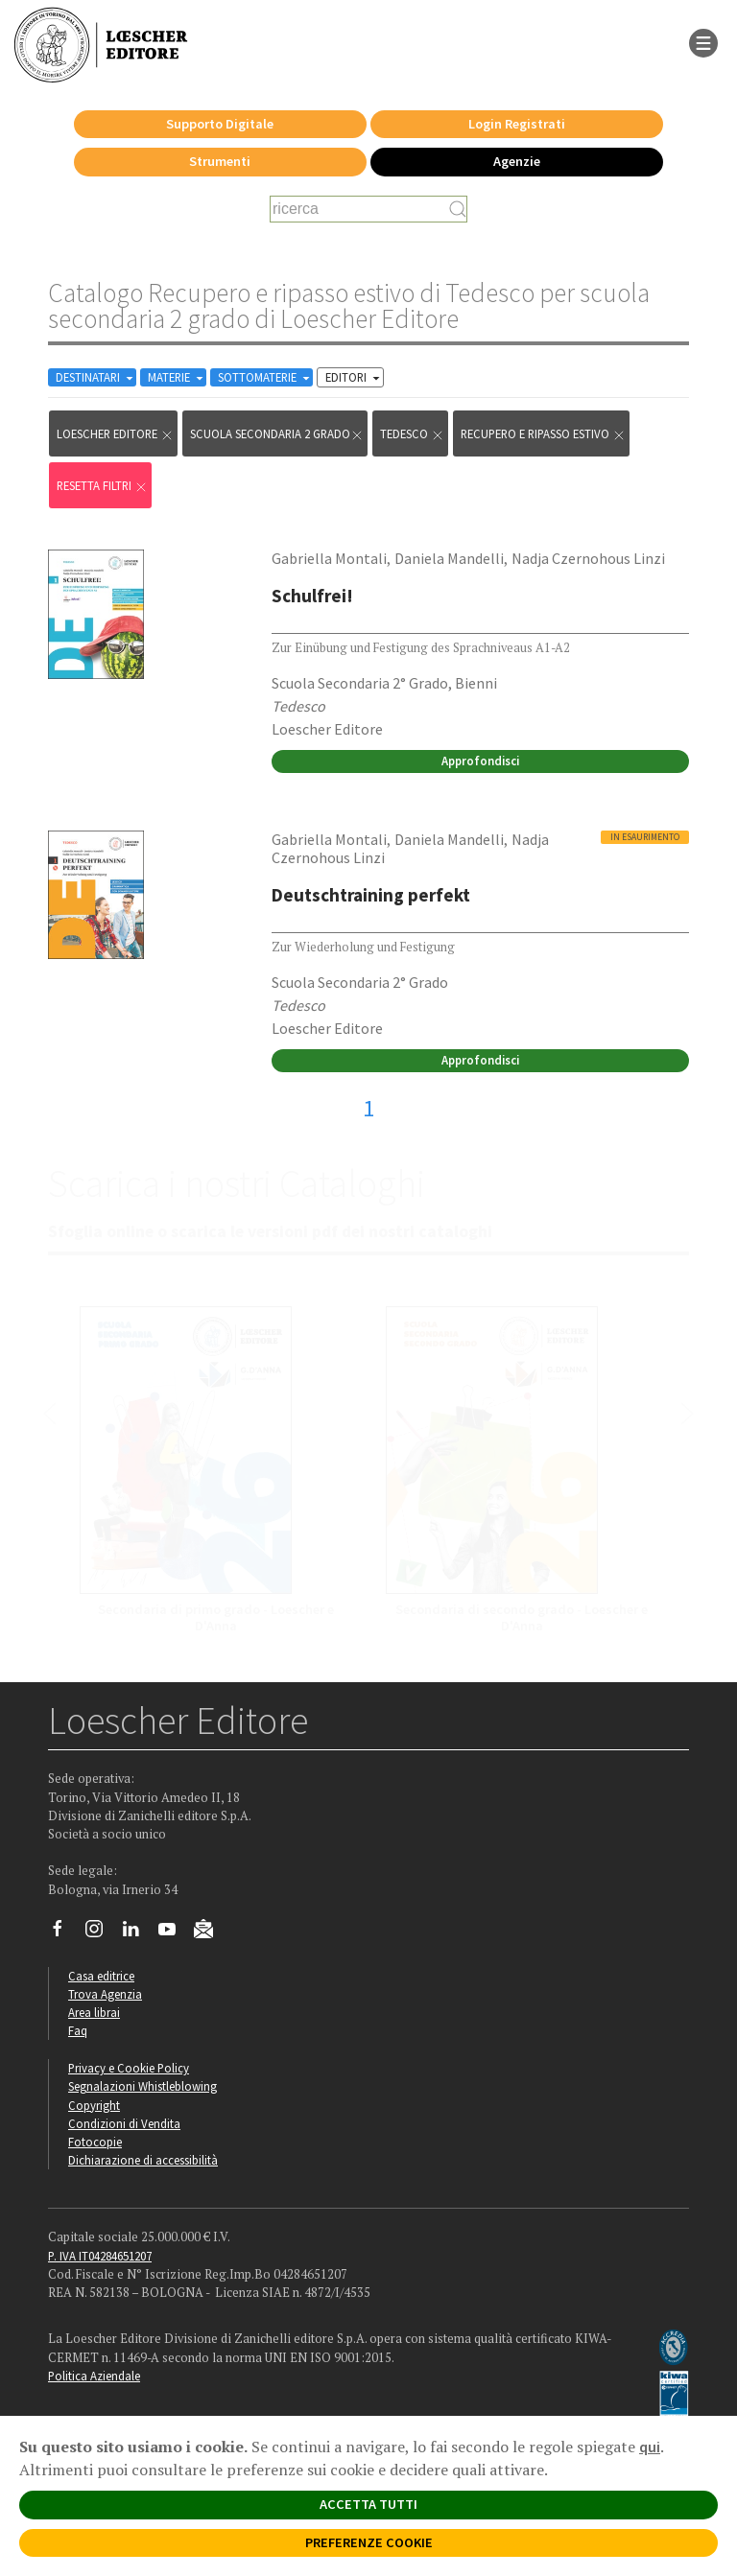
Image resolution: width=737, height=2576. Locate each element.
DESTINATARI (96, 377)
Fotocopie (95, 2141)
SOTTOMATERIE (265, 377)
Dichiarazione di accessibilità (143, 2159)
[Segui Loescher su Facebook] (65, 1933)
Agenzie (516, 161)
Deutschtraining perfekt (371, 894)
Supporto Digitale (219, 123)
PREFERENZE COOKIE (369, 2542)
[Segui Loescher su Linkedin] (138, 1933)
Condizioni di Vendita (124, 2123)
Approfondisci (480, 760)
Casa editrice (101, 1975)
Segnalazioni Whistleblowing (142, 2086)
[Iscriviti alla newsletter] (210, 1931)
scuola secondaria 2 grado (277, 434)
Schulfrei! (312, 595)
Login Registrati (516, 123)
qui (649, 2446)
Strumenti (219, 161)
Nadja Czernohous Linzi (588, 558)
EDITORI (354, 377)
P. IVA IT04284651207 (100, 2255)
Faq (77, 2030)
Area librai (94, 2012)
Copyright (94, 2105)
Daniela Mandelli (449, 558)
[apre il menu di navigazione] (703, 41)
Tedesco (412, 434)
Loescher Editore (115, 434)
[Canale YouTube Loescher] (174, 1933)
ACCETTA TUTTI (368, 2504)
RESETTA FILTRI (102, 486)
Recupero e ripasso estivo (543, 434)
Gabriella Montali (329, 558)
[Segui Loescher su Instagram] (101, 1933)
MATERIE (177, 377)
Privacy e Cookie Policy (128, 2067)
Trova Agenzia (105, 1994)
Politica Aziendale (94, 2375)
